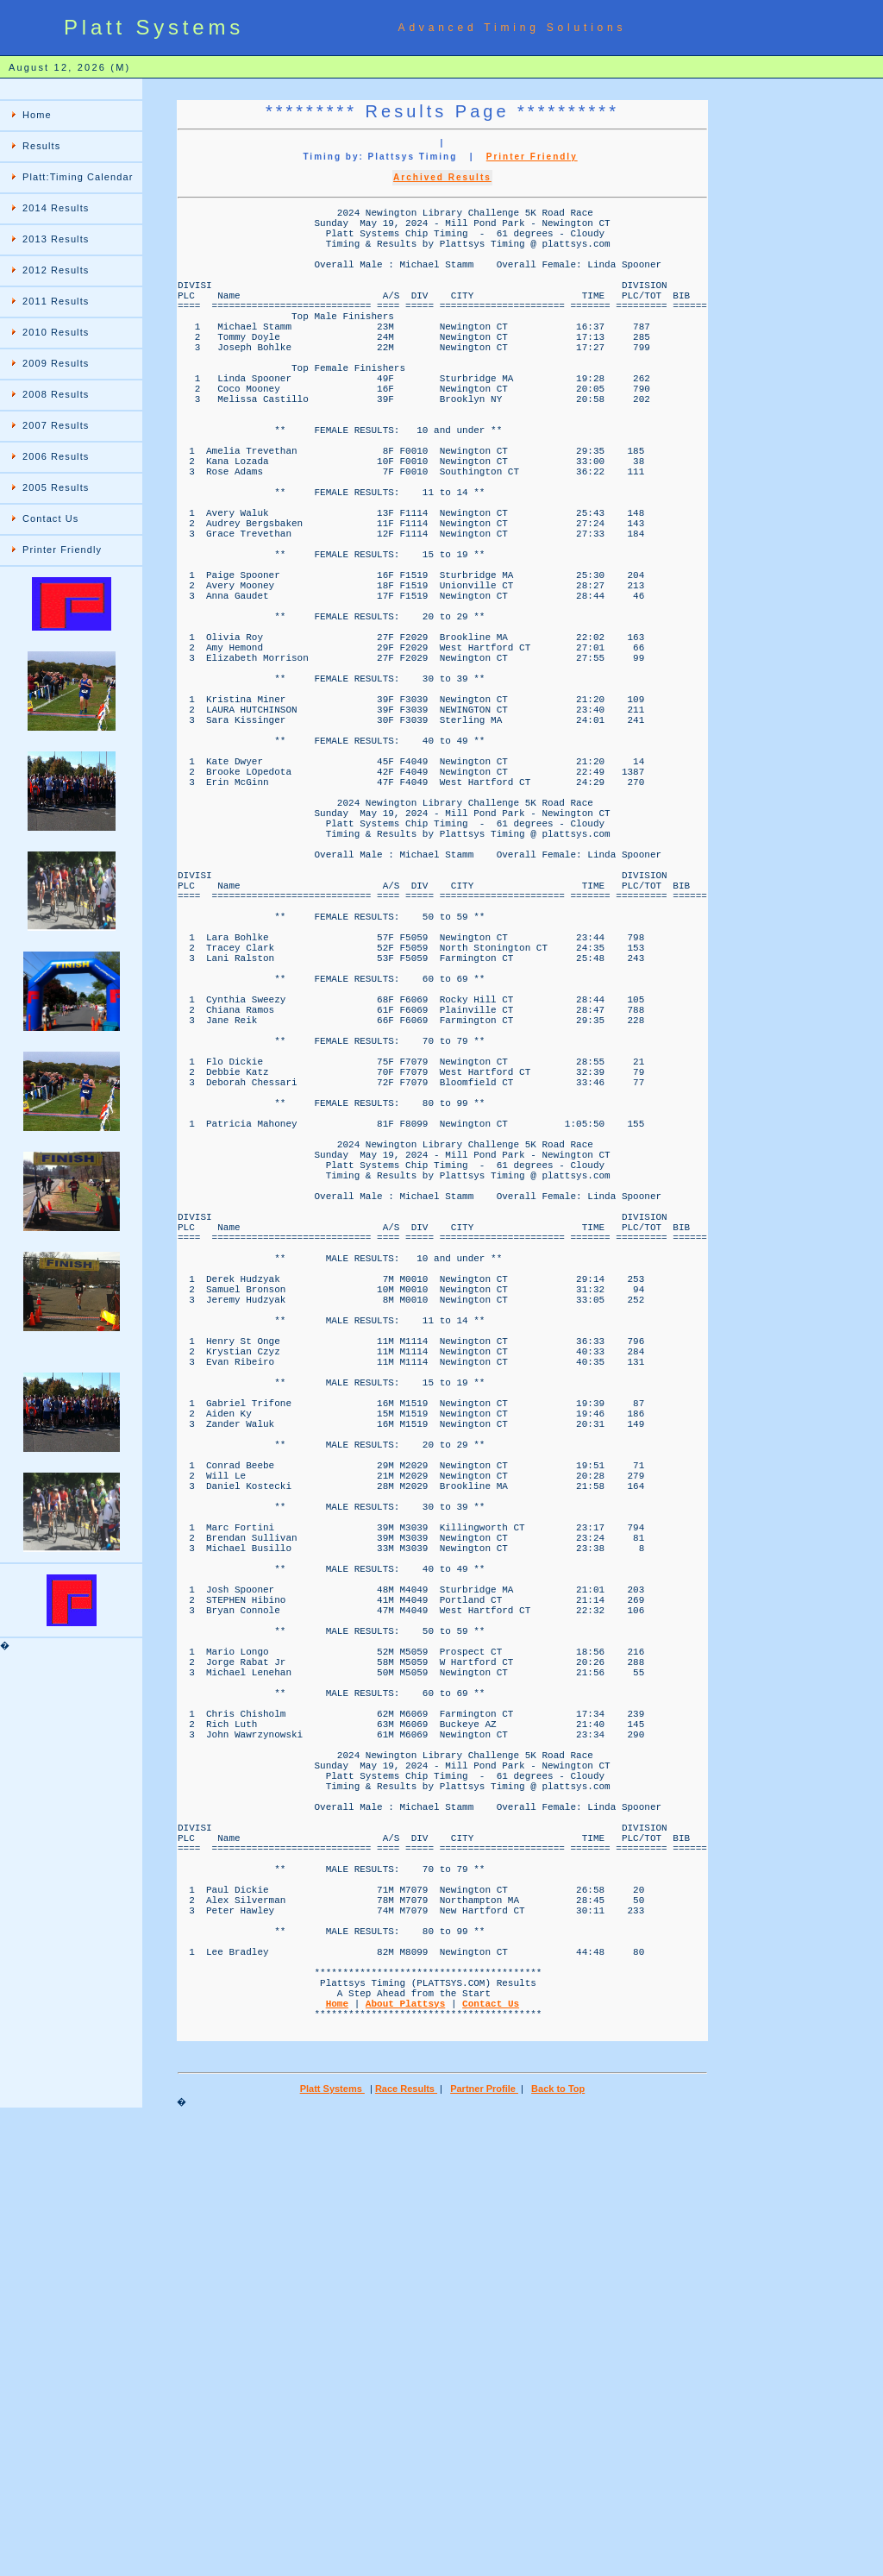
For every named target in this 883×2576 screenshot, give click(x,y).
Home (37, 115)
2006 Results (55, 456)
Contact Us (50, 518)
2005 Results (55, 487)
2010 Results (55, 332)
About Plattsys (405, 2453)
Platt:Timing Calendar (77, 177)
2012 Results (55, 270)
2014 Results (55, 208)
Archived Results (442, 177)
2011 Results (55, 301)
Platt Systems (332, 2546)
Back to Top (558, 2546)
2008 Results (55, 394)
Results (41, 146)
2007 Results (55, 425)
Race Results (406, 2546)
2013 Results (55, 239)
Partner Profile (484, 2546)
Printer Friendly (62, 549)
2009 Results (55, 363)
